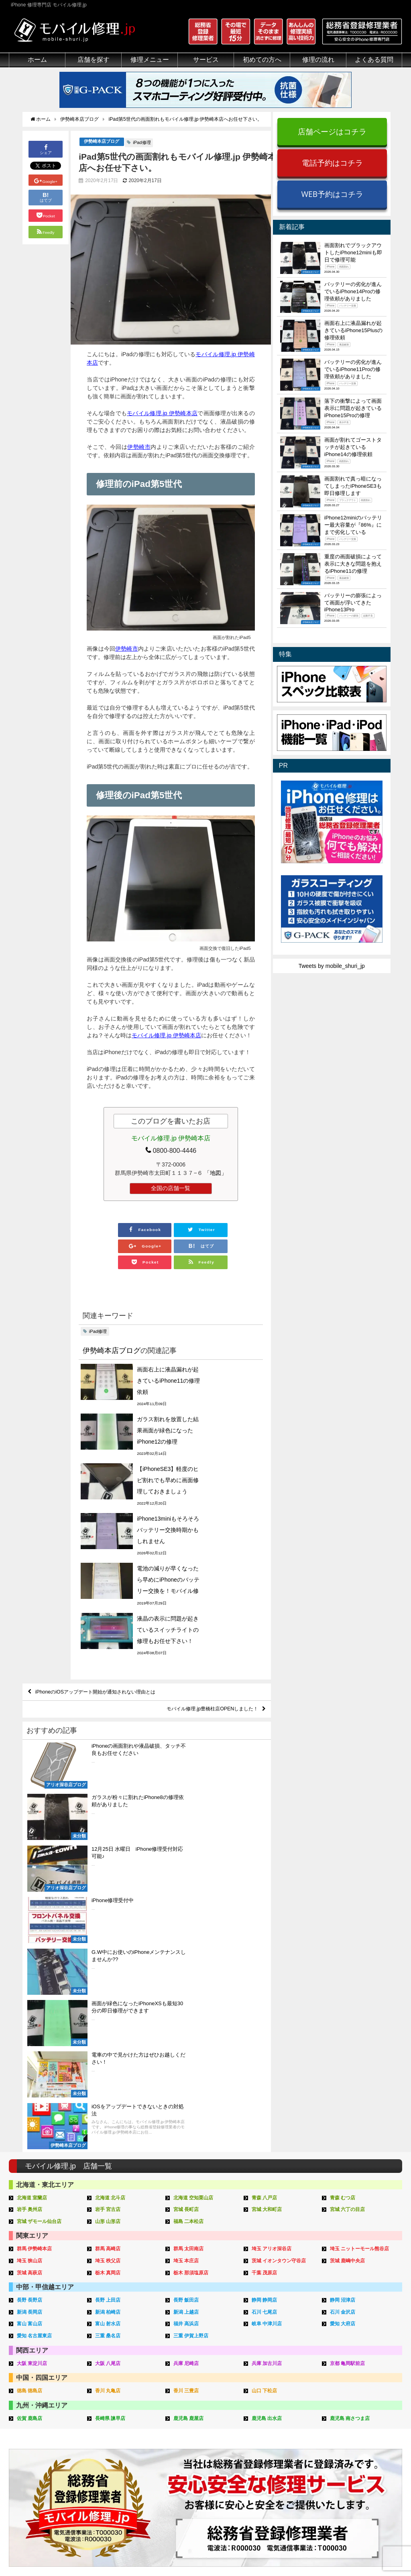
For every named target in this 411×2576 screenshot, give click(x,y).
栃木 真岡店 (109, 1925)
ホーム (37, 59)
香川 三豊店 (187, 2041)
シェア (46, 156)
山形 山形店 (109, 1875)
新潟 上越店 (187, 1963)
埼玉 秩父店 (109, 1914)
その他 (347, 2384)
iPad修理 (142, 150)
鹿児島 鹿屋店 (189, 2068)
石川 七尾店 (265, 1963)
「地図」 (215, 1180)
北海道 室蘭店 (33, 1852)
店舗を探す (93, 59)
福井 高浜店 (187, 1975)
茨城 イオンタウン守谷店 (281, 1914)
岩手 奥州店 (31, 1863)
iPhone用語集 (356, 2393)
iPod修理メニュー (114, 2412)
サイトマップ (339, 2551)
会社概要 (237, 2551)
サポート (267, 2384)
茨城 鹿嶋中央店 (349, 1914)
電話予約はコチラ (332, 162)
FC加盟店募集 (357, 2476)
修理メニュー (149, 59)
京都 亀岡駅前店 (349, 2013)
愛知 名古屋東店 (36, 1987)
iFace (181, 2412)
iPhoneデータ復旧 (114, 2421)
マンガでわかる (28, 2421)
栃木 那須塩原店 (192, 1925)
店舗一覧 (350, 2467)
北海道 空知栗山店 (195, 1852)
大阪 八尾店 (109, 2013)
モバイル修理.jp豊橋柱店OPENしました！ (204, 1570)
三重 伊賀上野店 (192, 1987)
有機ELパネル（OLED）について (48, 2461)
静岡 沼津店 (344, 1952)
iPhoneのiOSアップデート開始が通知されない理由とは (105, 1551)
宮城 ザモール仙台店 (41, 1875)
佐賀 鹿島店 (31, 2068)
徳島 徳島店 (31, 2041)
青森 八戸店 (265, 1852)
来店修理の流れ (276, 2393)
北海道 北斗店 (111, 1852)
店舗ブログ (353, 2458)
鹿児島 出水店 (268, 2068)
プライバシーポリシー (285, 2551)
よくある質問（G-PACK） (289, 2486)
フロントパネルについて (40, 2449)
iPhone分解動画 (359, 2412)
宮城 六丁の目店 (349, 1863)
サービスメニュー (196, 2384)
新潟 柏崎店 (109, 1963)
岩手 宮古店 (109, 1863)
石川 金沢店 (344, 1963)
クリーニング (26, 2412)
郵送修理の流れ (276, 2403)
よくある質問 (374, 59)
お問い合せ (270, 2421)
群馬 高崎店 (109, 1902)
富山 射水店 (109, 1975)
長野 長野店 (31, 1952)
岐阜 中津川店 (268, 1975)
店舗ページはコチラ (332, 131)
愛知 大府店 (344, 1975)
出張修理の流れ (276, 2412)
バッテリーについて (34, 2474)
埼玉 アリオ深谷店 (273, 1902)
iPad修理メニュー (114, 2403)
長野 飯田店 (187, 1952)
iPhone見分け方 (359, 2421)
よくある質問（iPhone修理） (293, 2458)
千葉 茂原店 (265, 1925)
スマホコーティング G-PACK (211, 2393)
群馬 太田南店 (189, 1902)
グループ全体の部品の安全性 (45, 2439)
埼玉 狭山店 (31, 1914)
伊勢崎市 (139, 454)
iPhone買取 (188, 2403)
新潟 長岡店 (31, 1963)
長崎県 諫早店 (111, 2068)
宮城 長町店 (187, 1863)
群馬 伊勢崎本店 (36, 1902)
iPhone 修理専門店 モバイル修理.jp (110, 2552)
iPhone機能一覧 (359, 2430)
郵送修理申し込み (278, 2439)
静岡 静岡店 (265, 1952)
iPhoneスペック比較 (365, 2439)
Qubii (180, 2429)
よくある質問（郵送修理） (290, 2467)
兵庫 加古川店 (268, 2013)
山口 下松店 (265, 2041)
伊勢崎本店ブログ (101, 149)
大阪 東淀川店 (33, 2013)
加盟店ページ (381, 2551)
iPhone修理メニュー (117, 2393)
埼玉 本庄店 (187, 1914)
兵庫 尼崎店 (187, 2013)
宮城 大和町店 (268, 1863)
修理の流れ (318, 59)
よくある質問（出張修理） (290, 2476)
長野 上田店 (109, 1952)
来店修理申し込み (278, 2430)
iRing (180, 2420)
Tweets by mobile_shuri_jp (332, 966)
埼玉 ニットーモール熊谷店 (362, 1902)
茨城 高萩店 (31, 1925)
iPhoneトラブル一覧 (365, 2403)
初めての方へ (262, 59)
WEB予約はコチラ (332, 194)
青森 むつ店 (344, 1852)
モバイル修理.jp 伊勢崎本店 (162, 421)
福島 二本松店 (189, 1875)
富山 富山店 (31, 1975)
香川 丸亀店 (109, 2041)
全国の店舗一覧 (170, 1196)
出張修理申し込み (278, 2449)
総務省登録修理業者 (34, 2403)
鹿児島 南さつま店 (351, 2068)
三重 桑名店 (109, 1987)
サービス (206, 59)
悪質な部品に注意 (31, 2430)
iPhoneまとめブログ (365, 2449)
